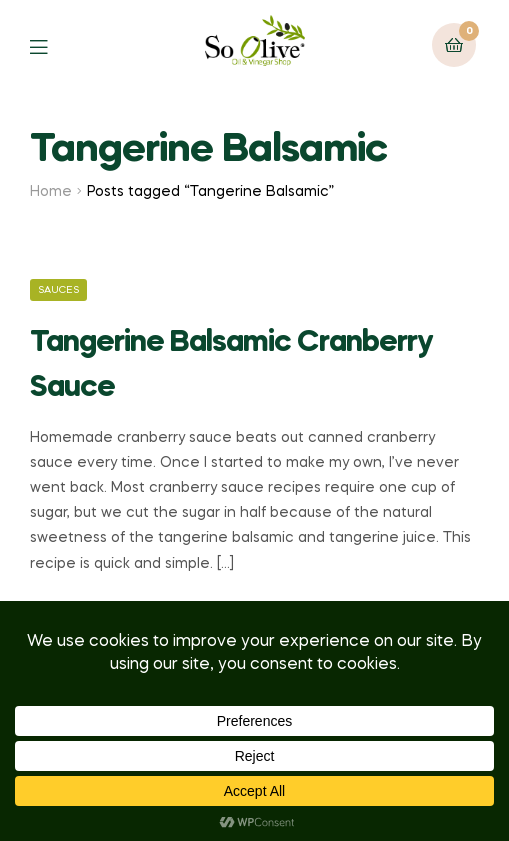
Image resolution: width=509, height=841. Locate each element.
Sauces (58, 290)
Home (51, 192)
